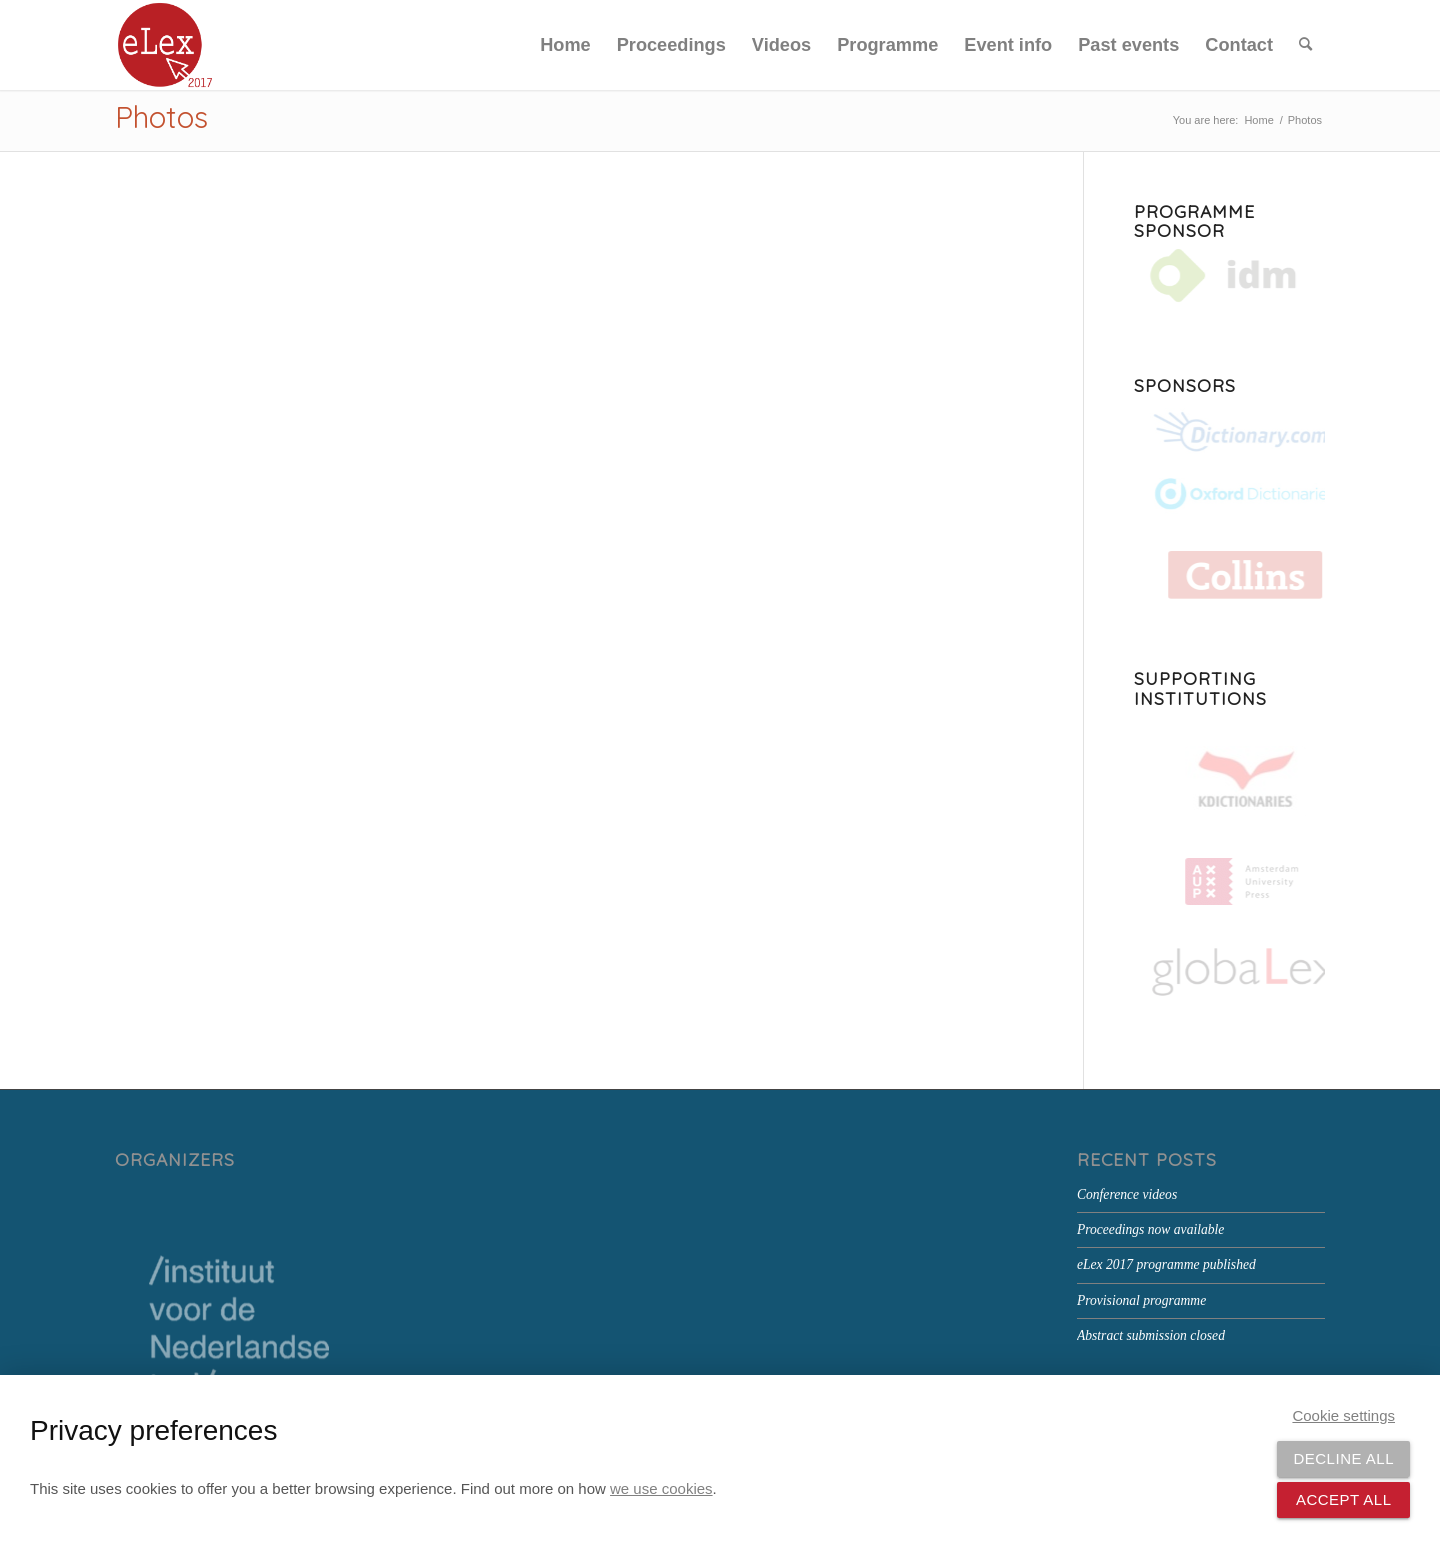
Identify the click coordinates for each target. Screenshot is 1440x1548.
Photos (161, 117)
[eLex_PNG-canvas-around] (165, 45)
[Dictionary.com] (1229, 433)
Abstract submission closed (1151, 1335)
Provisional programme (1141, 1300)
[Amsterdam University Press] (1238, 881)
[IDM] (1229, 277)
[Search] (1305, 45)
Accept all (1344, 1499)
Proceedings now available (1151, 1229)
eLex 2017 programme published (1166, 1264)
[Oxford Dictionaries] (1228, 494)
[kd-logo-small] (1232, 782)
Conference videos (1127, 1194)
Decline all (1343, 1458)
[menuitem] (565, 45)
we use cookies (661, 1488)
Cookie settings (1343, 1415)
